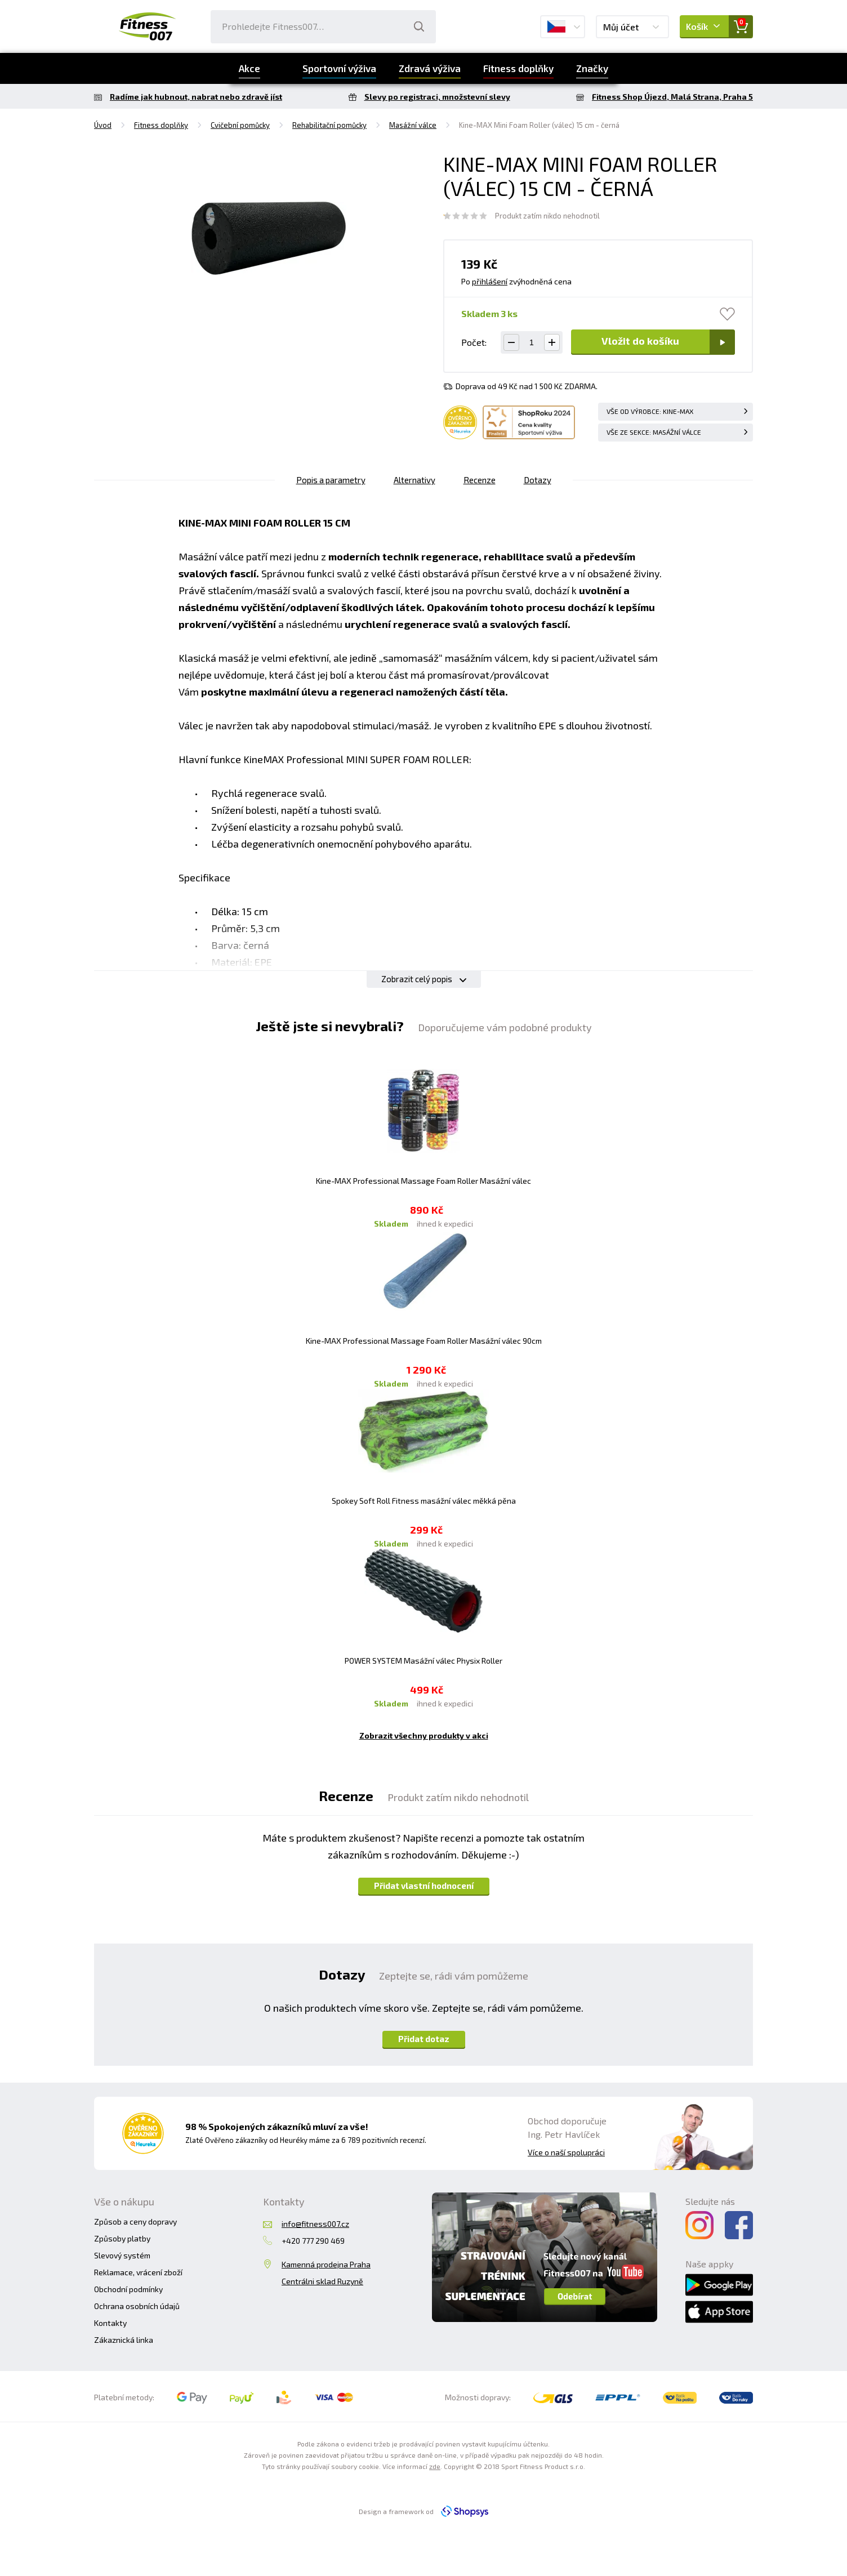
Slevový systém (122, 2255)
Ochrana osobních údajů (137, 2306)
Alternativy (414, 480)
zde (434, 2466)
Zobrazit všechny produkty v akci (423, 1735)
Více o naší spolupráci (566, 2152)
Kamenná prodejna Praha (326, 2264)
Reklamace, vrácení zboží (138, 2272)
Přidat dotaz (423, 2039)
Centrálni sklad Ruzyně (322, 2281)
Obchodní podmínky (128, 2289)
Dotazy (537, 480)
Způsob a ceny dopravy (135, 2221)
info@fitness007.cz (315, 2224)
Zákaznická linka (123, 2340)
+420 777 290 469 (313, 2240)
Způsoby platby (122, 2238)
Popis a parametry (330, 480)
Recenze (479, 480)
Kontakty (110, 2323)
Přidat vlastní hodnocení (424, 1885)
